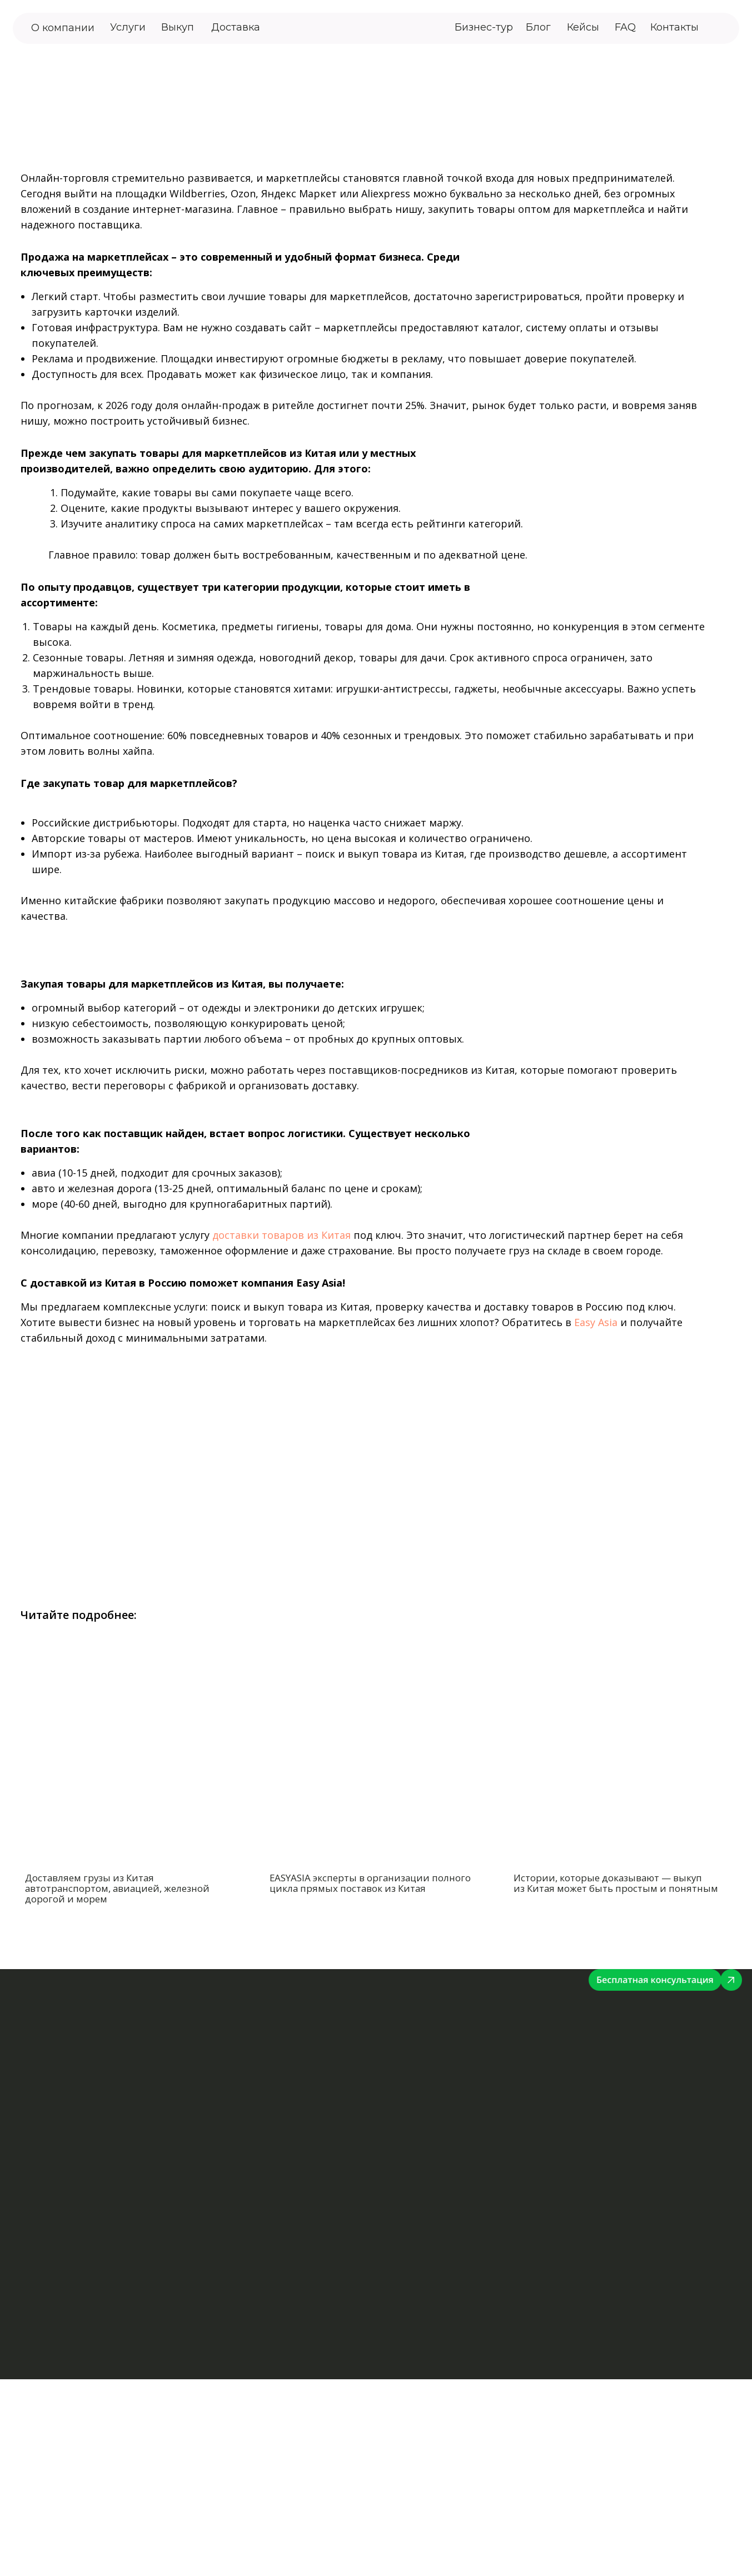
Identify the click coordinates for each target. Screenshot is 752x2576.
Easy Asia (595, 1322)
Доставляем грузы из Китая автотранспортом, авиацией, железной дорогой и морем (117, 1888)
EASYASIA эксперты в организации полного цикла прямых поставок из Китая (370, 1883)
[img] (720, 28)
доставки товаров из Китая (281, 1235)
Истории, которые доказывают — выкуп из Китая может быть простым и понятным (616, 1883)
